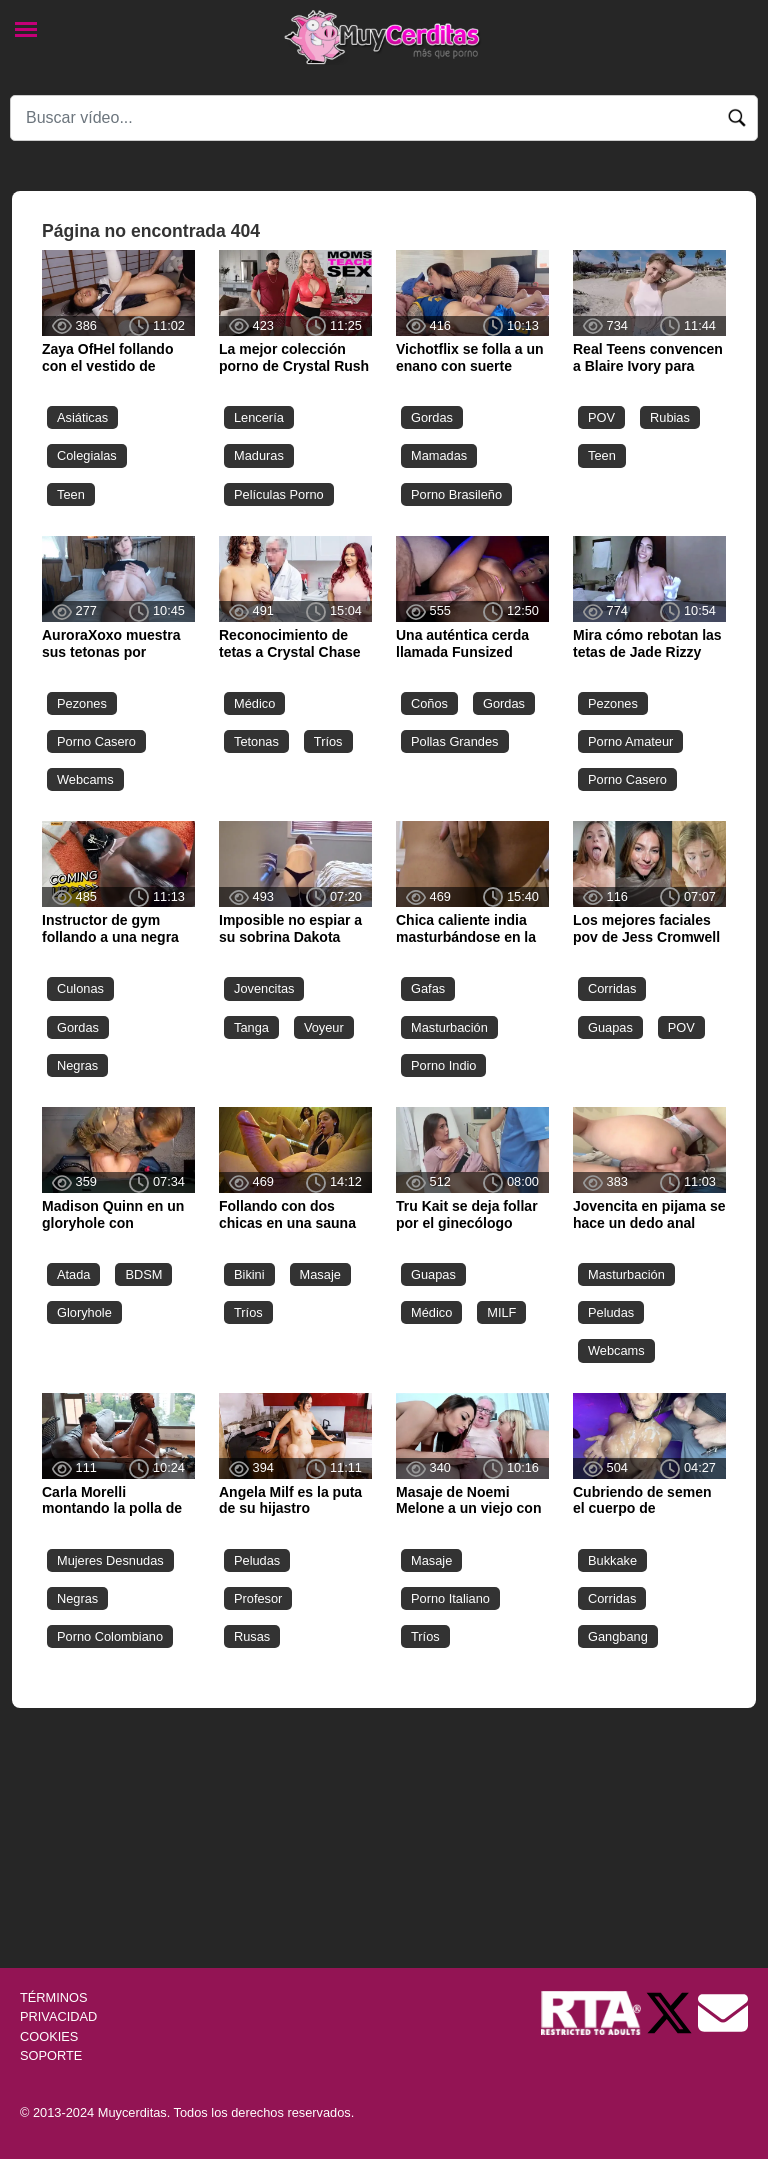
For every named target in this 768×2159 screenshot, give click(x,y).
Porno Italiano (450, 1598)
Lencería (259, 417)
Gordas (432, 417)
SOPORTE (51, 2055)
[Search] (384, 118)
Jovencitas (264, 988)
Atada (73, 1274)
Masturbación (449, 1027)
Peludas (611, 1312)
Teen (71, 494)
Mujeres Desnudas (110, 1560)
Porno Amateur (630, 741)
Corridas (612, 988)
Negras (77, 1065)
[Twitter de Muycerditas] (671, 2012)
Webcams (85, 779)
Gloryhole (84, 1312)
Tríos (328, 741)
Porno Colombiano (110, 1636)
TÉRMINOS (54, 1997)
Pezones (82, 703)
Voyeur (324, 1027)
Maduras (259, 455)
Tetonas (256, 741)
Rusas (252, 1636)
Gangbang (618, 1636)
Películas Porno (279, 494)
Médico (254, 703)
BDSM (143, 1274)
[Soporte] (723, 2012)
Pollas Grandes (455, 741)
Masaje (320, 1274)
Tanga (251, 1027)
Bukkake (612, 1560)
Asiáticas (82, 417)
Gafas (428, 988)
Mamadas (439, 455)
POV (601, 417)
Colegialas (87, 455)
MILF (501, 1312)
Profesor (258, 1598)
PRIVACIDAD (58, 2016)
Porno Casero (96, 741)
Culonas (80, 988)
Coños (429, 703)
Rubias (670, 417)
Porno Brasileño (456, 494)
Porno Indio (443, 1065)
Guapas (610, 1027)
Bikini (249, 1274)
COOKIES (49, 2036)
